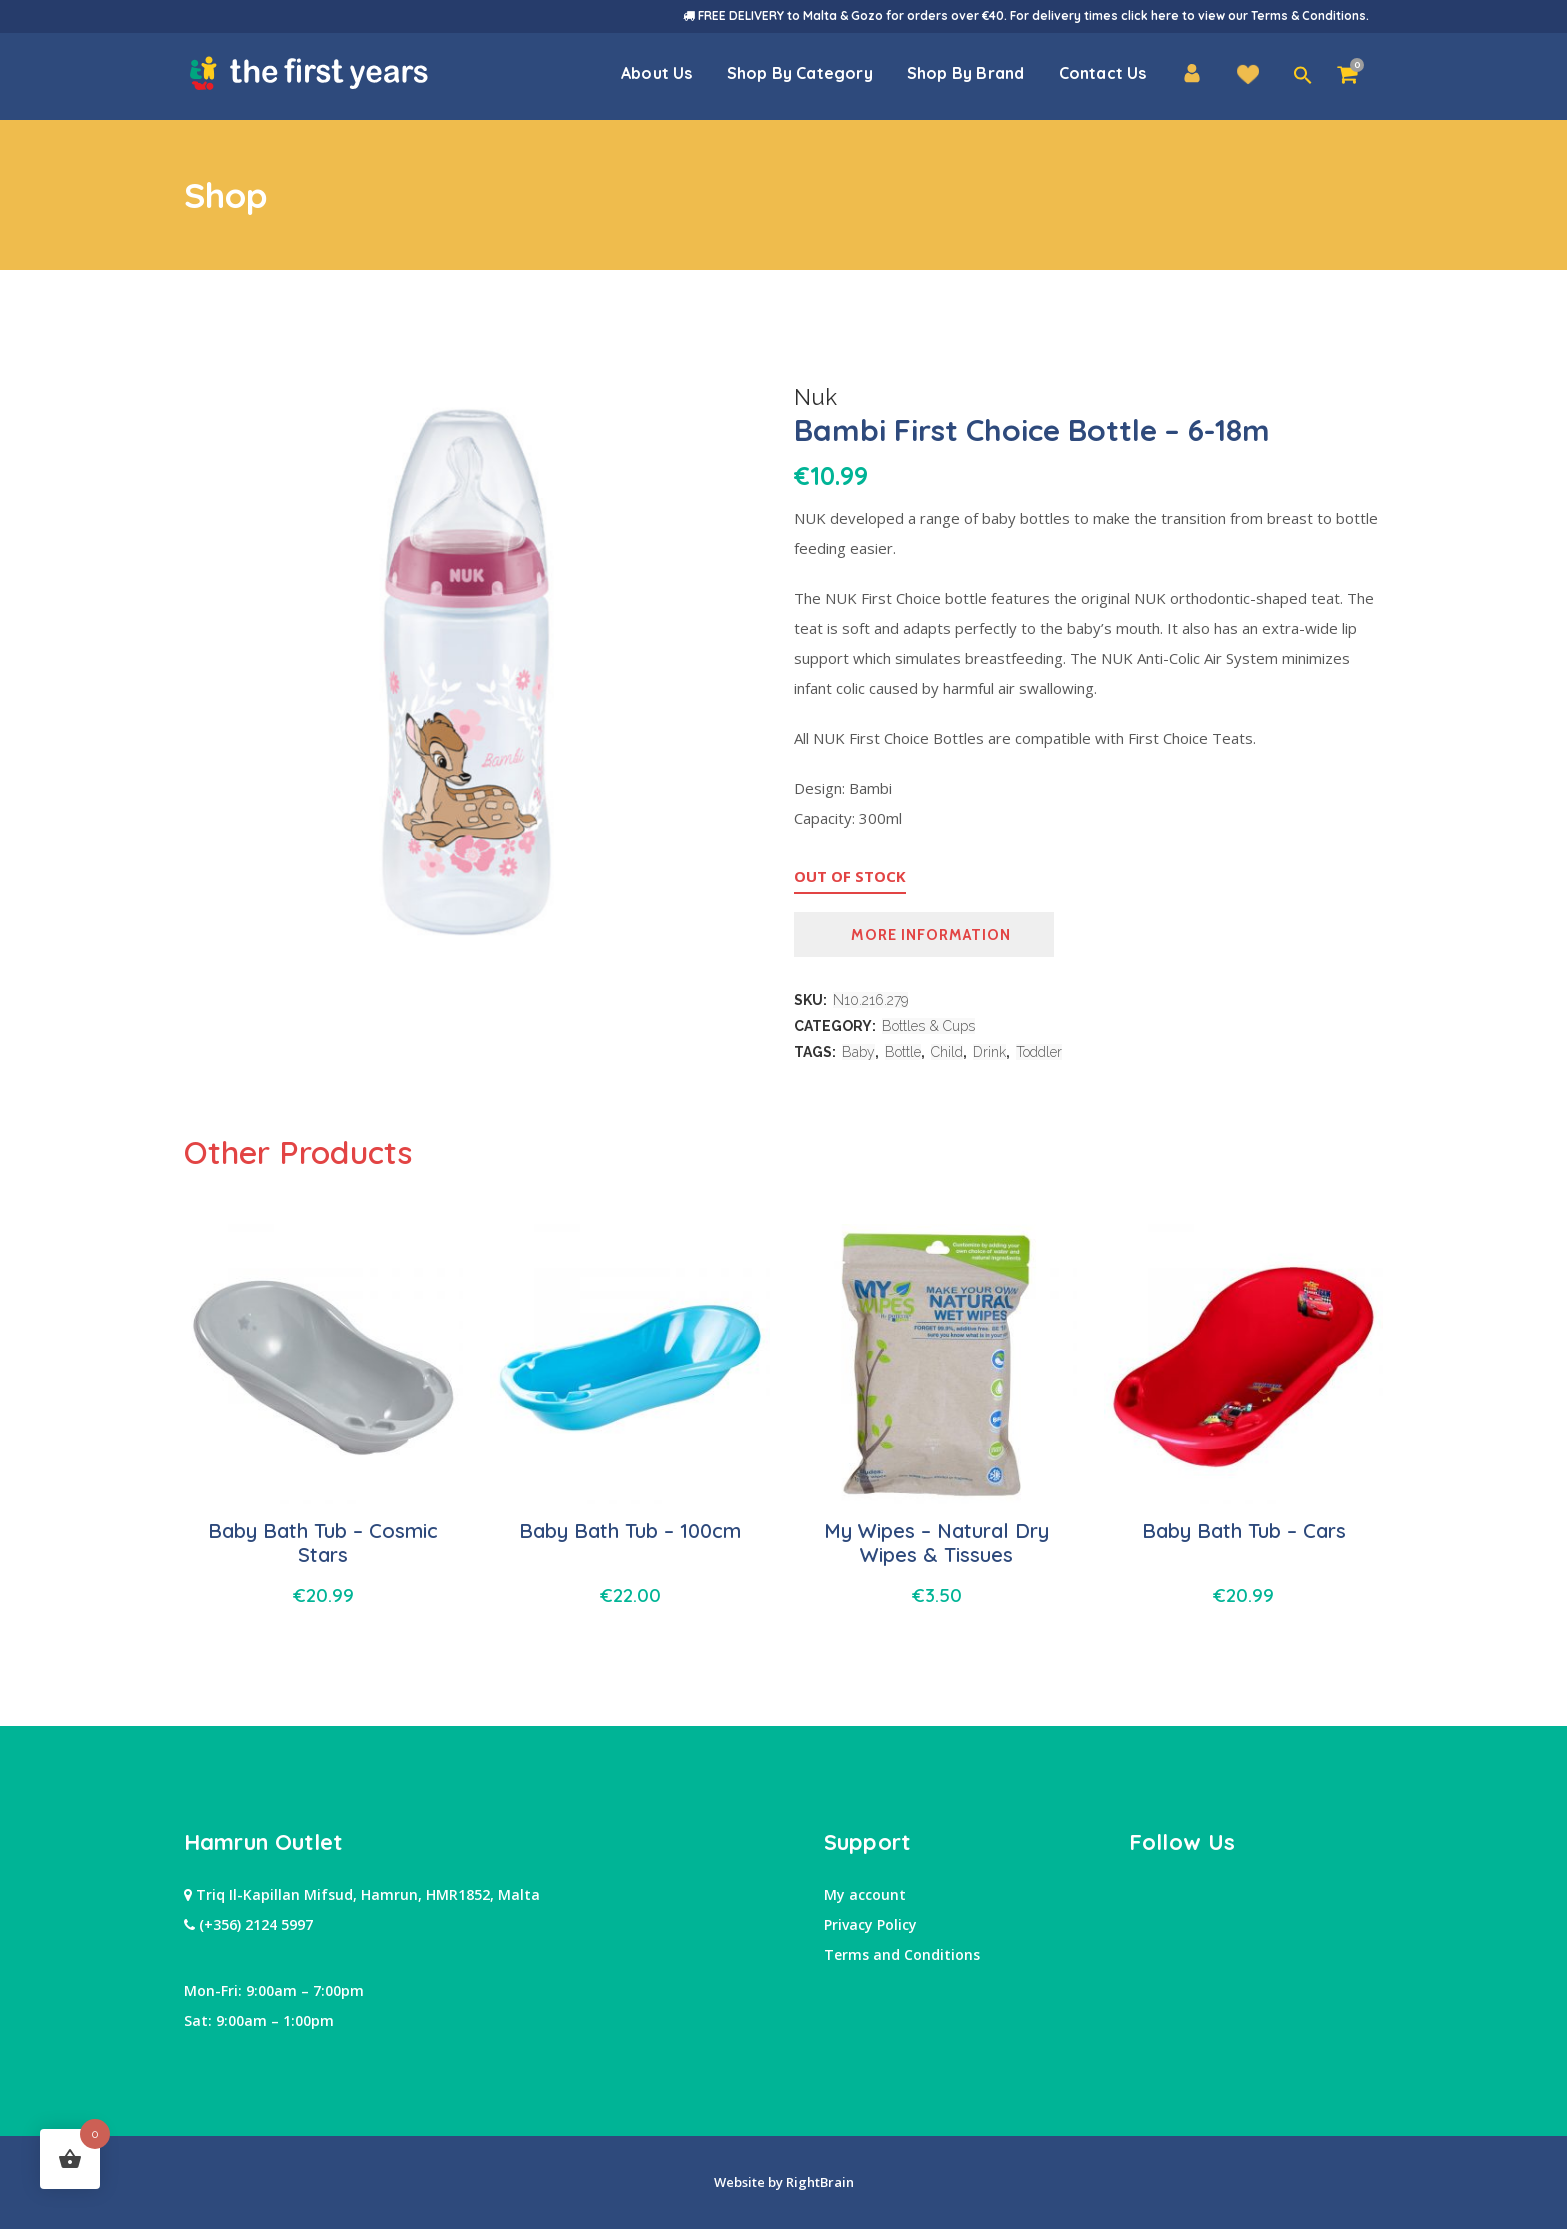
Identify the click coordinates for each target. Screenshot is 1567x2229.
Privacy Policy (870, 1924)
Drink (989, 1052)
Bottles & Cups (928, 1026)
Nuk (815, 397)
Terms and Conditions (902, 1954)
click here (1150, 15)
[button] (1303, 76)
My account (865, 1894)
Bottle (903, 1052)
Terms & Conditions (1308, 15)
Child (947, 1052)
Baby (858, 1052)
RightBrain (818, 2182)
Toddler (1039, 1052)
